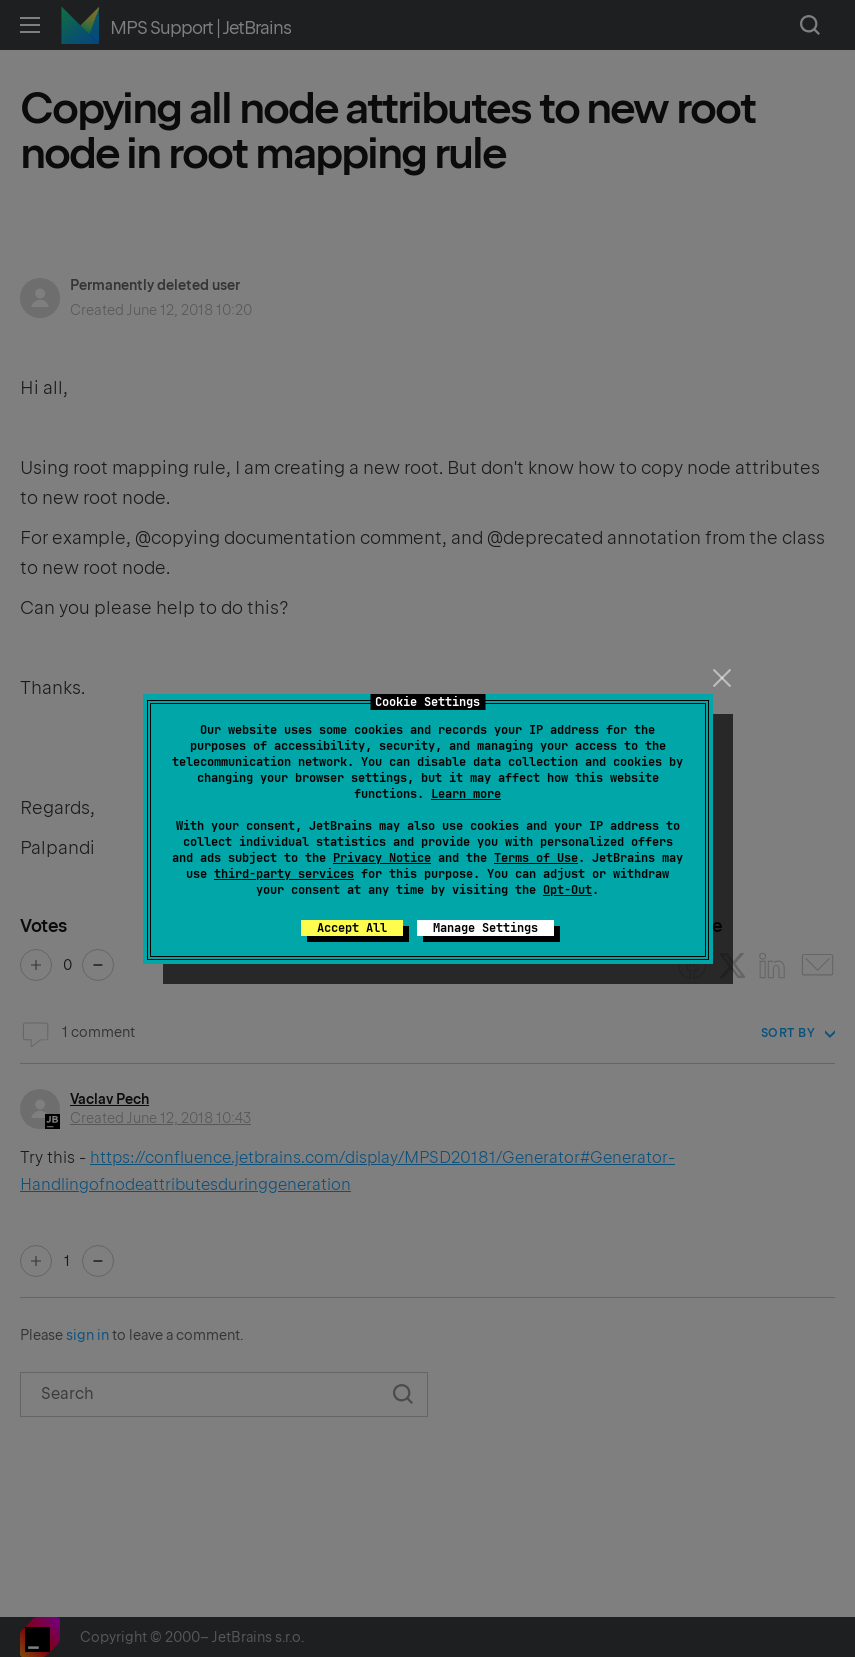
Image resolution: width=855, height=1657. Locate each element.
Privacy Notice (382, 858)
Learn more (466, 794)
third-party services (284, 874)
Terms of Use (536, 858)
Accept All (352, 928)
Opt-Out (567, 890)
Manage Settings (485, 928)
